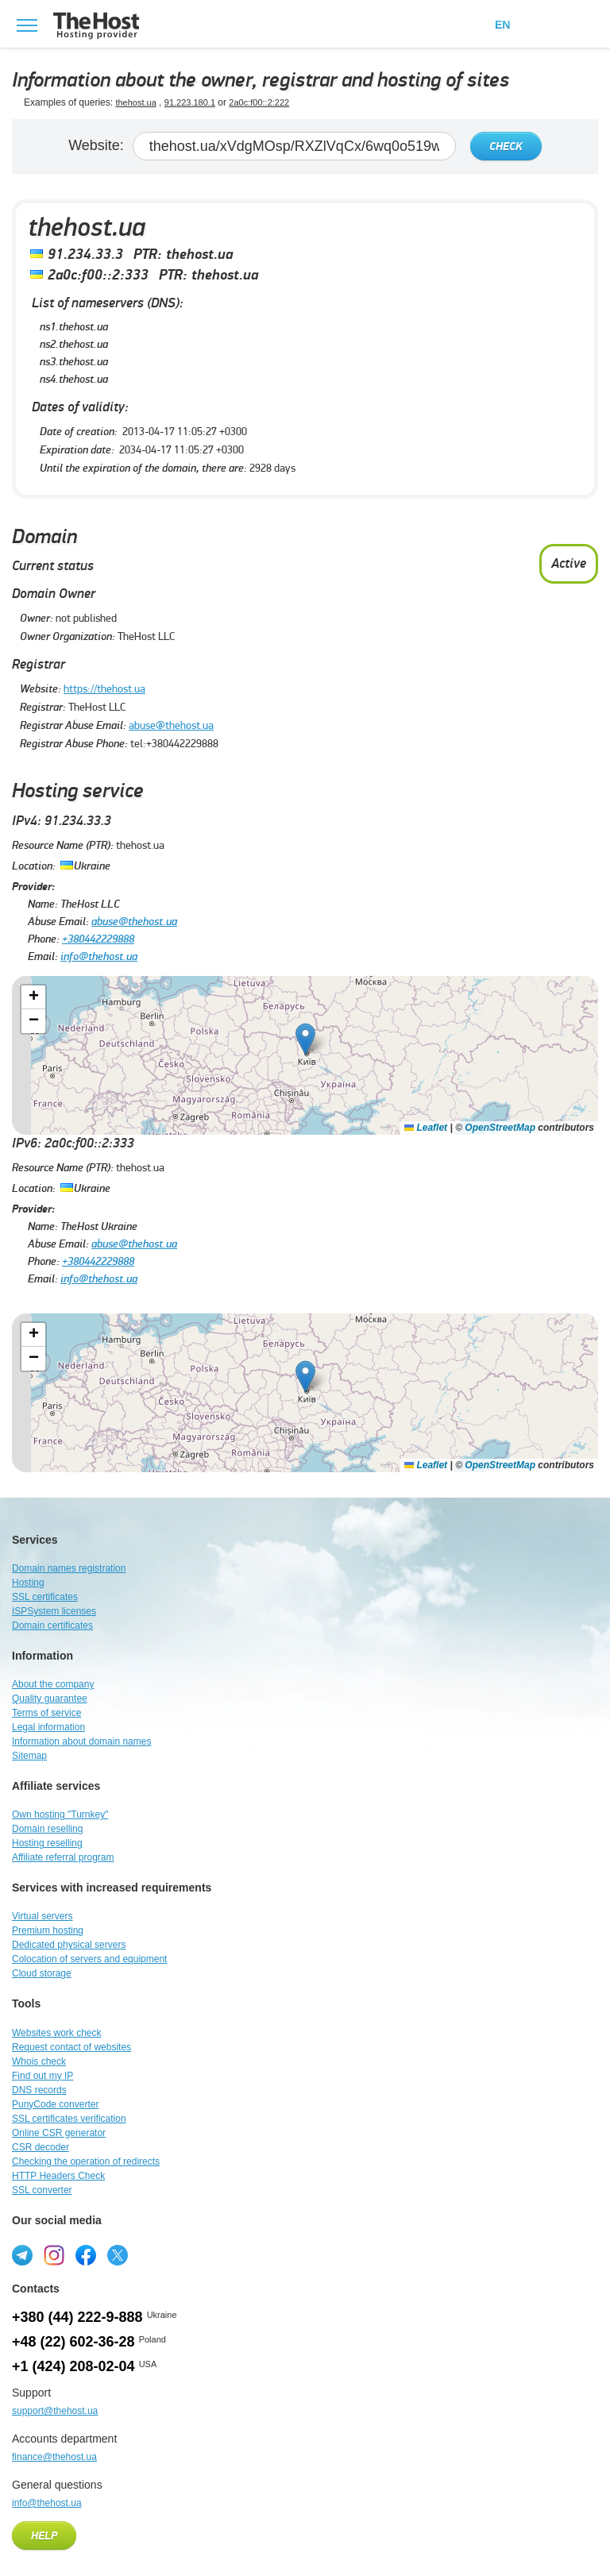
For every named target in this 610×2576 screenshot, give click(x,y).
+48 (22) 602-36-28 (73, 2342)
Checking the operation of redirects (86, 2161)
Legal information (48, 1727)
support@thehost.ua (55, 2410)
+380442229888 (98, 939)
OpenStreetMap (500, 1127)
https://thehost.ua (104, 688)
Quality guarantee (49, 1698)
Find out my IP (42, 2075)
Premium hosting (47, 1930)
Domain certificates (52, 1625)
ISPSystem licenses (54, 1611)
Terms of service (46, 1712)
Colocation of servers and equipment (89, 1959)
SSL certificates (45, 1596)
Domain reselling (47, 1828)
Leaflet (425, 1127)
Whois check (39, 2061)
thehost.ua (135, 102)
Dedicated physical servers (68, 1944)
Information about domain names (81, 1741)
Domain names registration (68, 1568)
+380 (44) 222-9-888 (77, 2317)
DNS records (39, 2090)
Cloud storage (41, 1973)
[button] (305, 1039)
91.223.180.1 (189, 102)
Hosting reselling (47, 1843)
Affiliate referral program (63, 1857)
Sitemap (29, 1755)
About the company (53, 1684)
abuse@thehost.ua (171, 725)
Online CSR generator (59, 2132)
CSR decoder (40, 2147)
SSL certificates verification (69, 2118)
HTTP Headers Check (58, 2175)
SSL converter (42, 2190)
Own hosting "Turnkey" (60, 1814)
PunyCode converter (55, 2104)
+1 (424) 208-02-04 (73, 2366)
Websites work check (56, 2032)
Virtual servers (42, 1916)
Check (506, 147)
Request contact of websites (71, 2047)
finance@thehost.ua (54, 2456)
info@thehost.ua (98, 956)
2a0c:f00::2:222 (259, 102)
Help (44, 2536)
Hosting (28, 1582)
